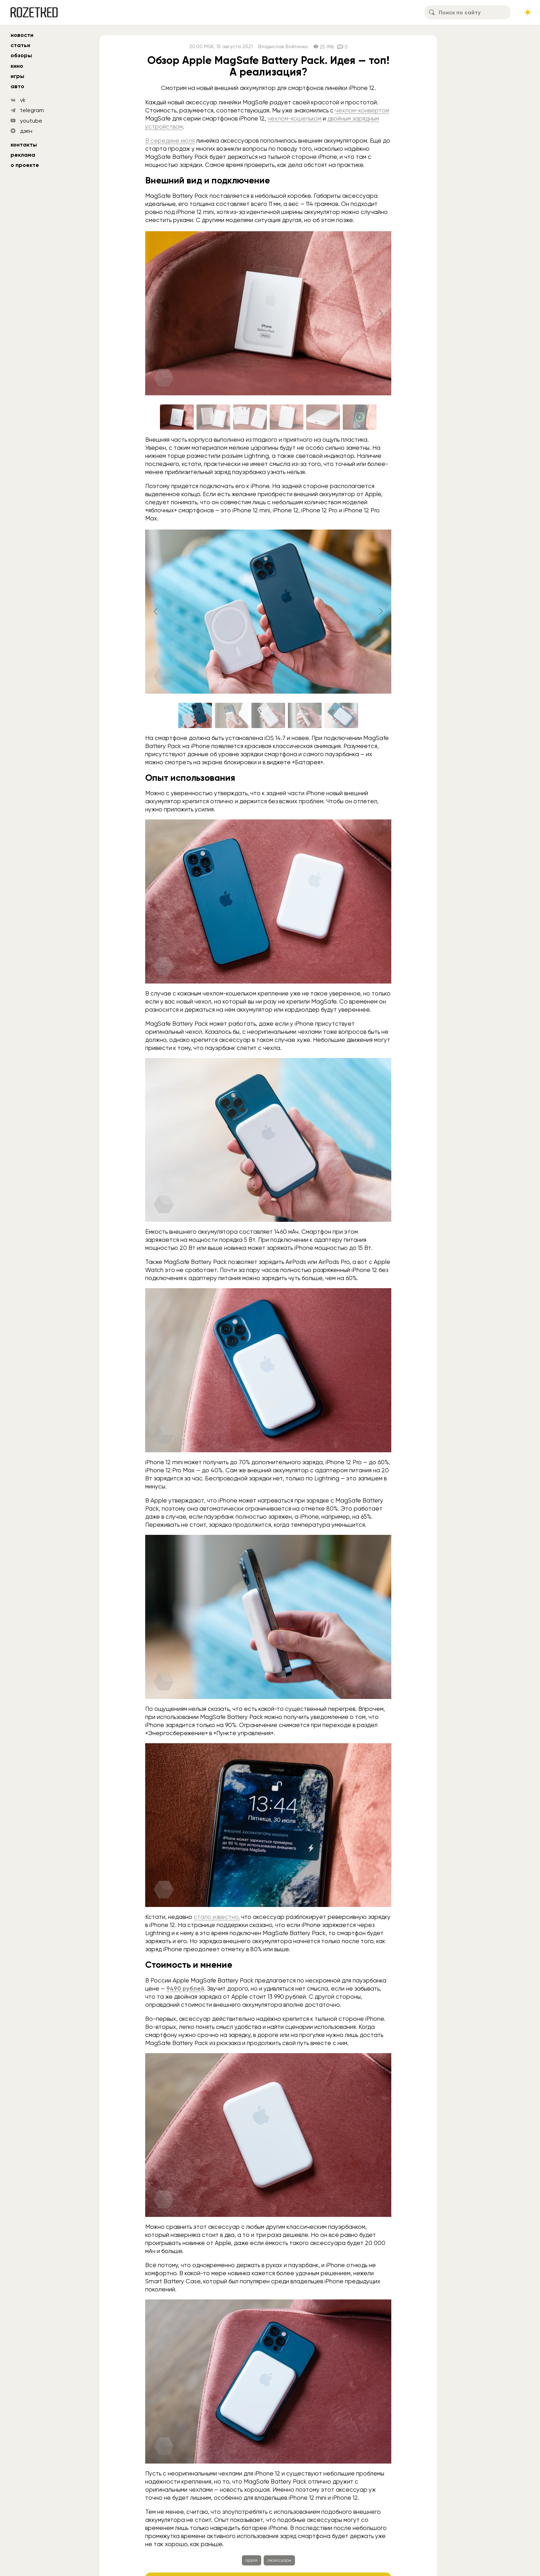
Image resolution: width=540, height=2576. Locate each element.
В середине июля (170, 140)
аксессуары (279, 2560)
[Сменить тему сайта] (528, 12)
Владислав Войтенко (283, 46)
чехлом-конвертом (362, 110)
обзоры (21, 55)
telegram (32, 110)
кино (17, 66)
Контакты (24, 144)
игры (17, 76)
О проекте (25, 165)
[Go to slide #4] (286, 417)
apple (251, 2560)
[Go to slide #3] (250, 417)
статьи (20, 45)
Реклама (23, 154)
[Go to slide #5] (323, 417)
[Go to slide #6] (360, 417)
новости (22, 35)
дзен (26, 131)
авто (17, 86)
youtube (31, 120)
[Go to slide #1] (177, 417)
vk (23, 100)
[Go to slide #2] (213, 417)
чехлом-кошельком (294, 118)
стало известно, (217, 1916)
